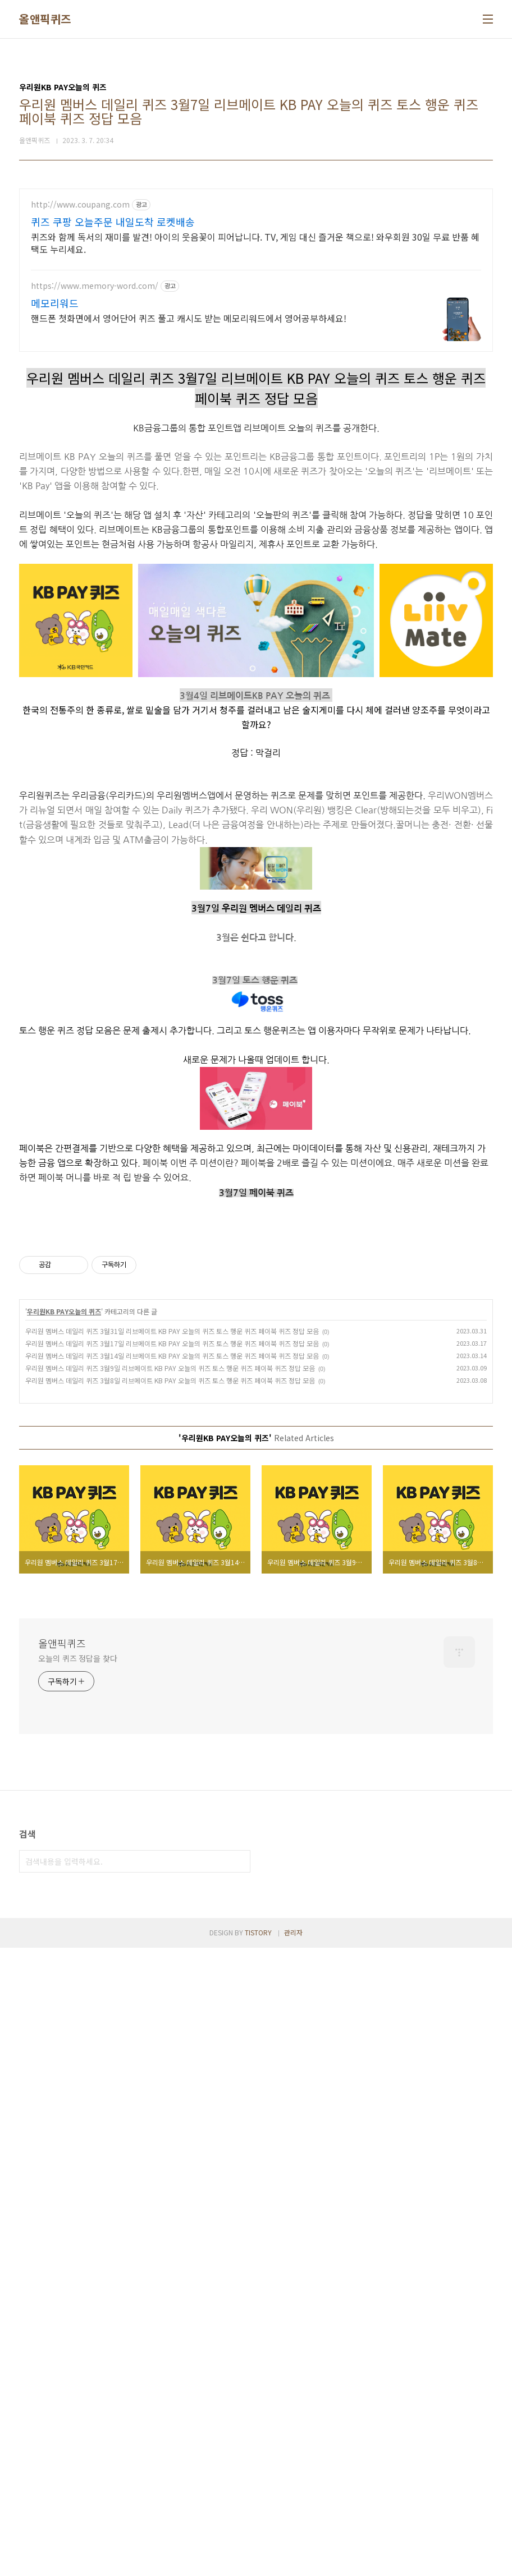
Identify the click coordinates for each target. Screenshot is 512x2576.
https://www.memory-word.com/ (94, 286)
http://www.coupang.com (80, 204)
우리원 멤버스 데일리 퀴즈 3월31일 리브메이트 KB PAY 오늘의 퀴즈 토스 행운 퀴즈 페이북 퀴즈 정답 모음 (172, 1959)
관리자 (293, 2560)
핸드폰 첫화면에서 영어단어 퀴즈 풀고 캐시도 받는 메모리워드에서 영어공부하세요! (188, 317)
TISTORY (258, 2560)
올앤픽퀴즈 (45, 19)
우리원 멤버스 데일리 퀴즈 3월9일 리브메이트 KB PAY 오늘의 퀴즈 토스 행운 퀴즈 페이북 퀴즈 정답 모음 (170, 1996)
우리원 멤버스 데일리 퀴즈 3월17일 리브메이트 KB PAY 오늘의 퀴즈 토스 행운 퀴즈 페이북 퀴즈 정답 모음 (172, 1971)
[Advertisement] (256, 527)
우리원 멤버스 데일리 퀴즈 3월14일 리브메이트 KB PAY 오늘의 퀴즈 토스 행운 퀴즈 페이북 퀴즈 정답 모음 (172, 1984)
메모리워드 (55, 303)
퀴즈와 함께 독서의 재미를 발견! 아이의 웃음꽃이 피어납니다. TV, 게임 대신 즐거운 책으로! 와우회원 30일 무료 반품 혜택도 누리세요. (255, 242)
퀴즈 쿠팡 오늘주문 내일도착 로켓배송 (113, 221)
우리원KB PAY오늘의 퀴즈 (64, 1939)
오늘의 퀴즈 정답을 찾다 (77, 2286)
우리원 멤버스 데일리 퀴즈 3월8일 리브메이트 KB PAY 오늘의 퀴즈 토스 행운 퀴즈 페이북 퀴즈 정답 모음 (170, 2008)
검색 (239, 2489)
